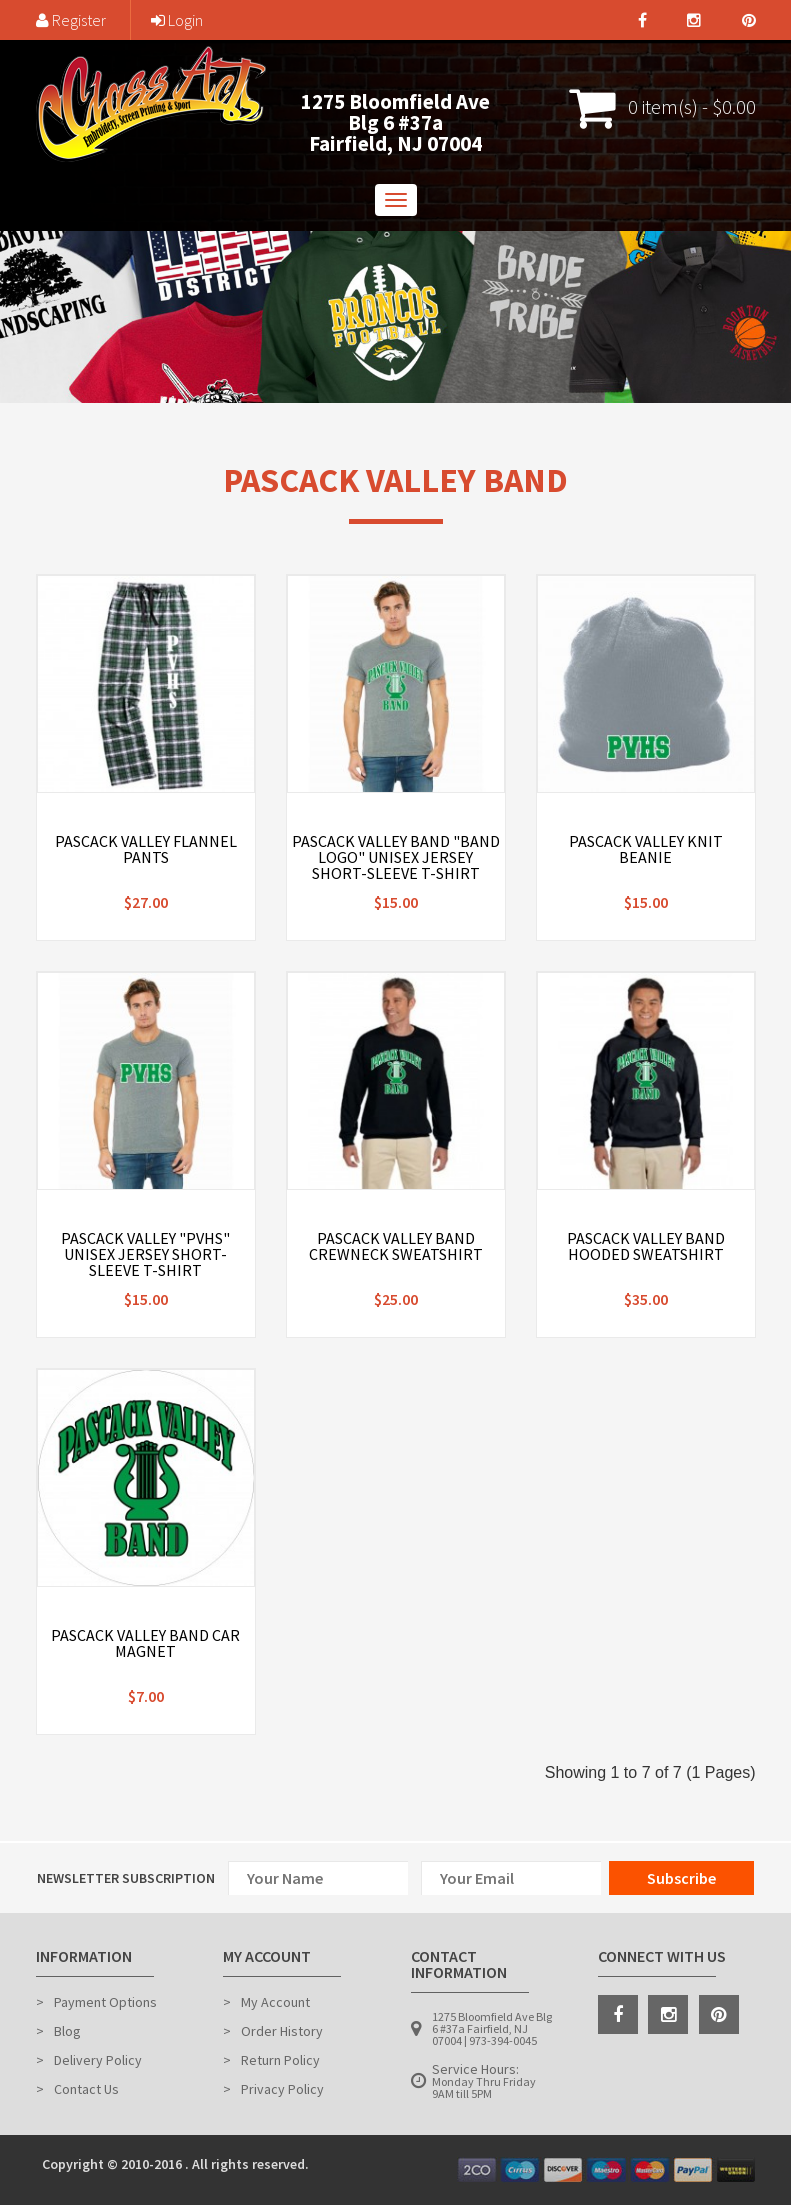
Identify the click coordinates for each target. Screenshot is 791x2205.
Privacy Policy (282, 2089)
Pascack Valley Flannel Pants (146, 849)
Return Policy (280, 2060)
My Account (275, 2002)
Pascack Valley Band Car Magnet (145, 1643)
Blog (67, 2031)
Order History (282, 2031)
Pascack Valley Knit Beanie (646, 849)
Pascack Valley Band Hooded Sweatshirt (646, 1246)
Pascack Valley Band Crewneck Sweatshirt (396, 1246)
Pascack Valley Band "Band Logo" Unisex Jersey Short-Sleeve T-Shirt (396, 857)
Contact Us (86, 2089)
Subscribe (681, 1878)
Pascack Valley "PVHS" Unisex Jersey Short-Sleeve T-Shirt (145, 1254)
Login (177, 20)
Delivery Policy (98, 2060)
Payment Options (105, 2002)
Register (71, 20)
